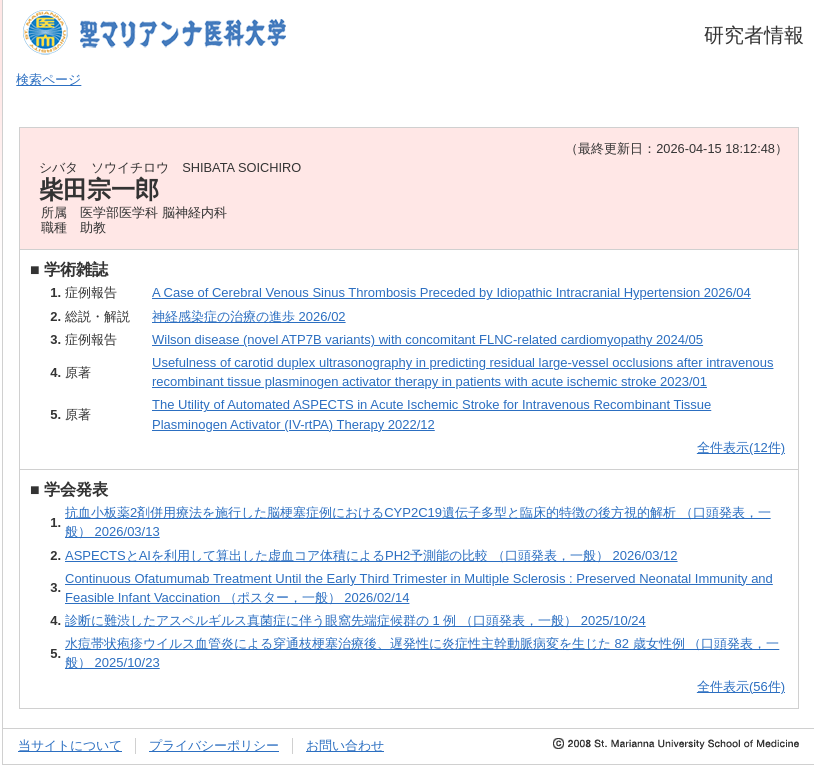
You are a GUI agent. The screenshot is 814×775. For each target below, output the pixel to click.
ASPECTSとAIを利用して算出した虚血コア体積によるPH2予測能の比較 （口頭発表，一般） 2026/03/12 (371, 555)
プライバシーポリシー (214, 745)
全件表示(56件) (741, 686)
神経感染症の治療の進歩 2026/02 (249, 316)
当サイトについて (70, 745)
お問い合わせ (345, 745)
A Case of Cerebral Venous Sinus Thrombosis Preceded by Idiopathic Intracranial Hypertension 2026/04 (451, 292)
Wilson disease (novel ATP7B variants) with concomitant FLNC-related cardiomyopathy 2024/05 (427, 339)
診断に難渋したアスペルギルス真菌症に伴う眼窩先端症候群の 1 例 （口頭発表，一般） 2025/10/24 (355, 620)
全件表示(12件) (741, 447)
